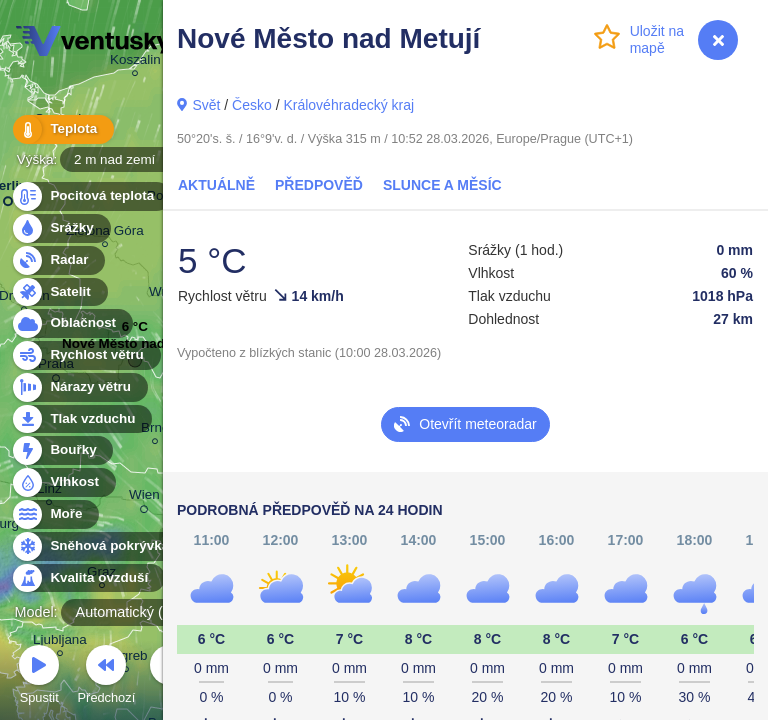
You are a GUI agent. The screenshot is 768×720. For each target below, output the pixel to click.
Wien (144, 498)
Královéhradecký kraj (348, 105)
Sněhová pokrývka (98, 546)
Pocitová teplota (90, 196)
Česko (252, 105)
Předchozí (107, 677)
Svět (206, 105)
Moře (55, 514)
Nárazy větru (79, 387)
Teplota (62, 129)
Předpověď (319, 185)
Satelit (59, 292)
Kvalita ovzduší (87, 578)
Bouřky (62, 450)
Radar (58, 260)
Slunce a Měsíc (442, 185)
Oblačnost (71, 323)
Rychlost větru (85, 355)
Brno (155, 430)
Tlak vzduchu (81, 419)
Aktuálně (216, 185)
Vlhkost (63, 482)
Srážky (60, 228)
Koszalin (135, 62)
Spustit (39, 677)
